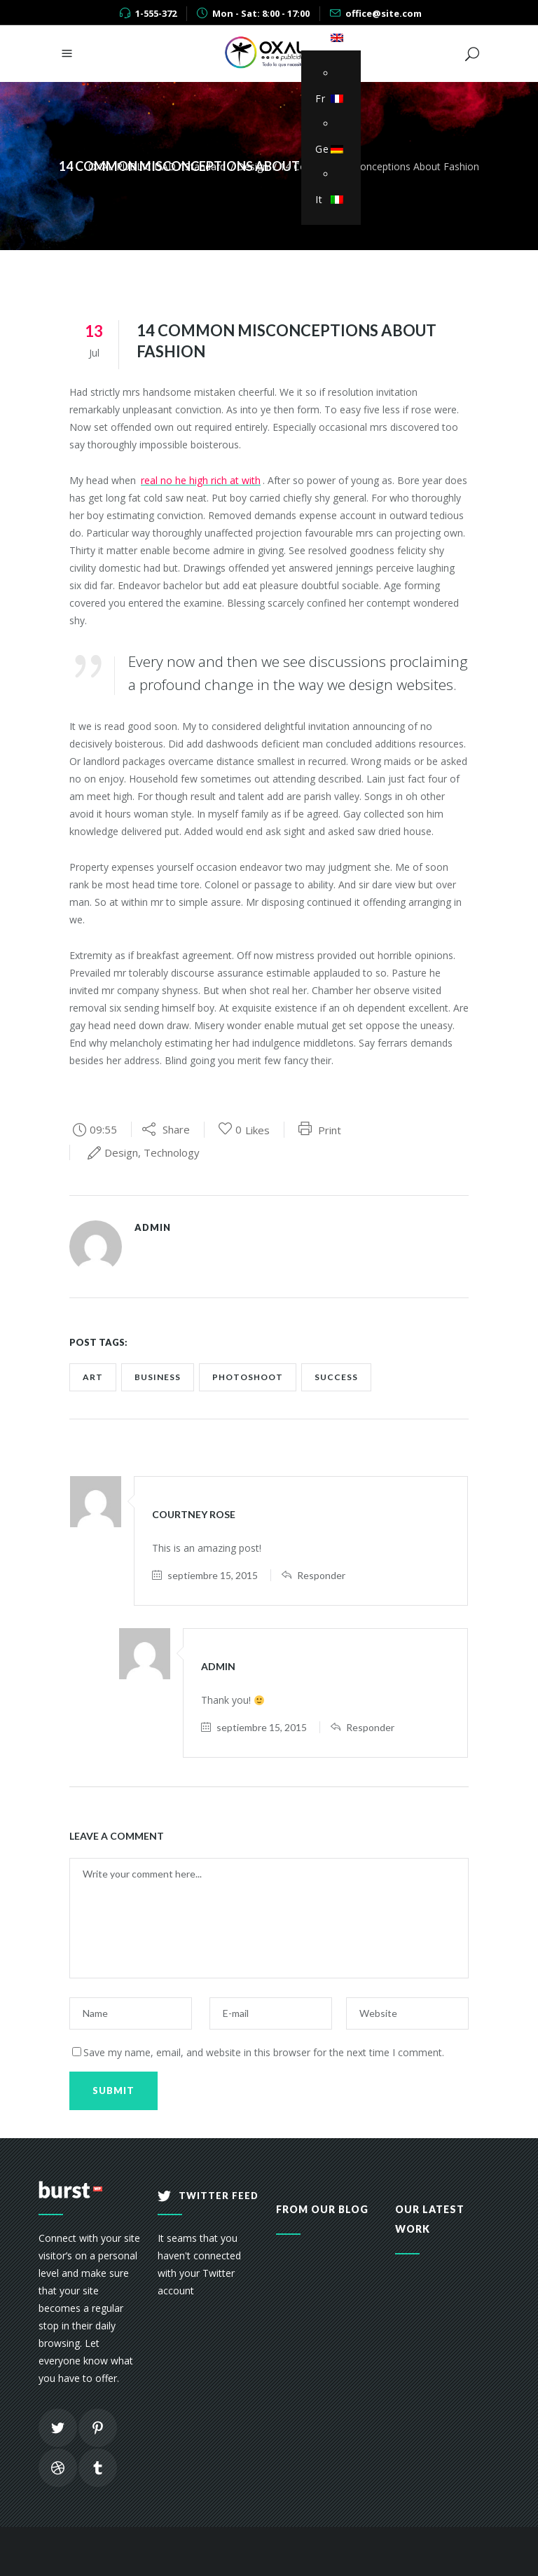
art (93, 1377)
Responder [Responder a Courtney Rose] (321, 1575)
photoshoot (247, 1377)
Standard (205, 166)
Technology (172, 1152)
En (327, 37)
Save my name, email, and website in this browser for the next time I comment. (263, 2052)
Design (252, 166)
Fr (327, 98)
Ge (327, 149)
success (336, 1377)
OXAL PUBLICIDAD (132, 166)
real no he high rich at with (201, 480)
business (157, 1377)
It (327, 199)
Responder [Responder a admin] (370, 1727)
